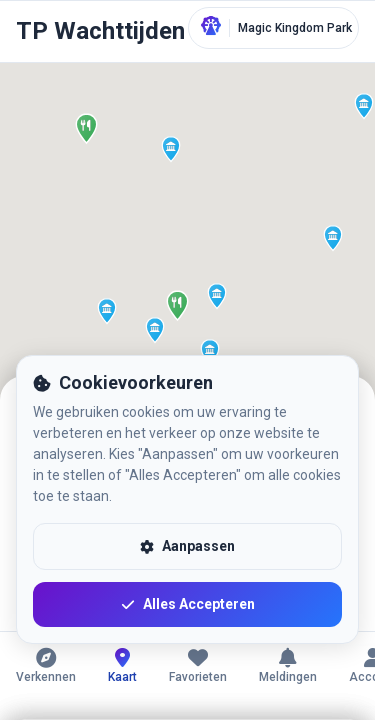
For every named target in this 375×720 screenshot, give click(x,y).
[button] (192, 291)
